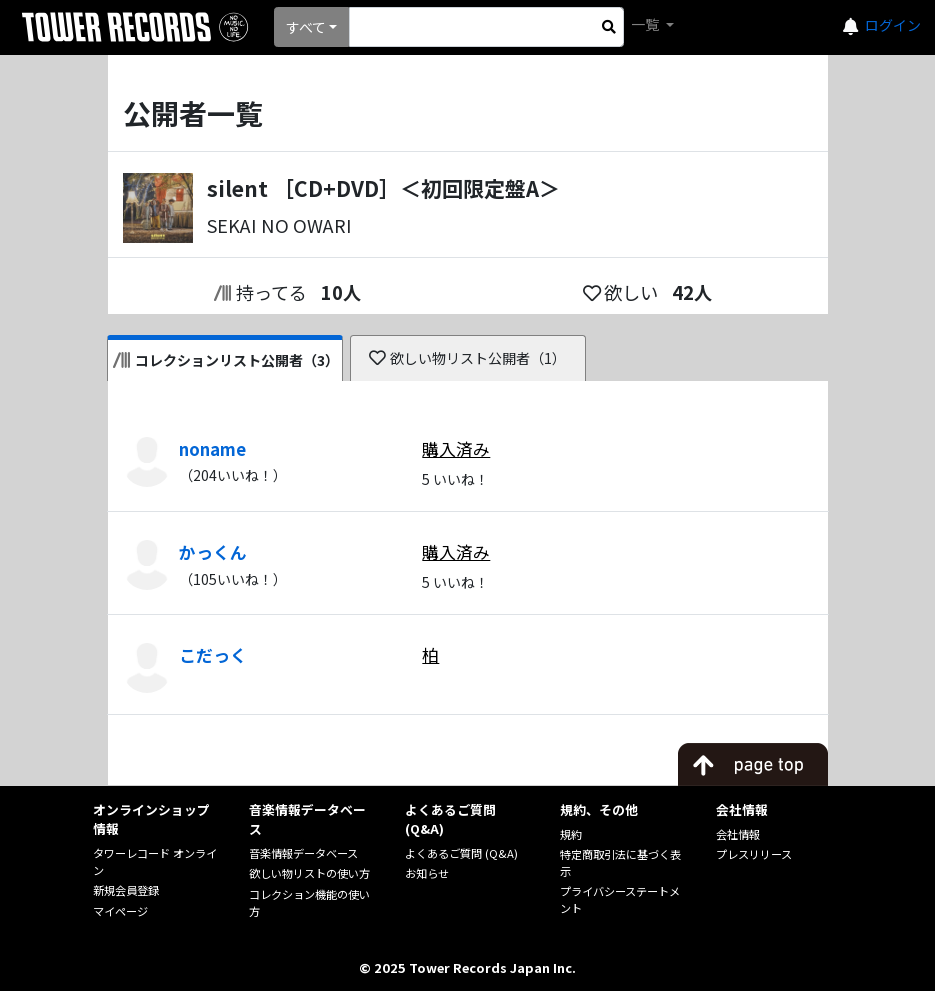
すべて (306, 27)
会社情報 (738, 834)
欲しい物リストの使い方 (309, 873)
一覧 (646, 24)
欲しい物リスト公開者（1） (467, 358)
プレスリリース (754, 854)
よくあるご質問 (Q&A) (461, 853)
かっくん (213, 552)
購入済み (456, 449)
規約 (571, 834)
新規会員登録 (126, 890)
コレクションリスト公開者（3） (226, 360)
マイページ (120, 911)
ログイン (893, 25)
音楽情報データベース (303, 853)
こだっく (213, 655)
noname (212, 449)
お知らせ (427, 873)
